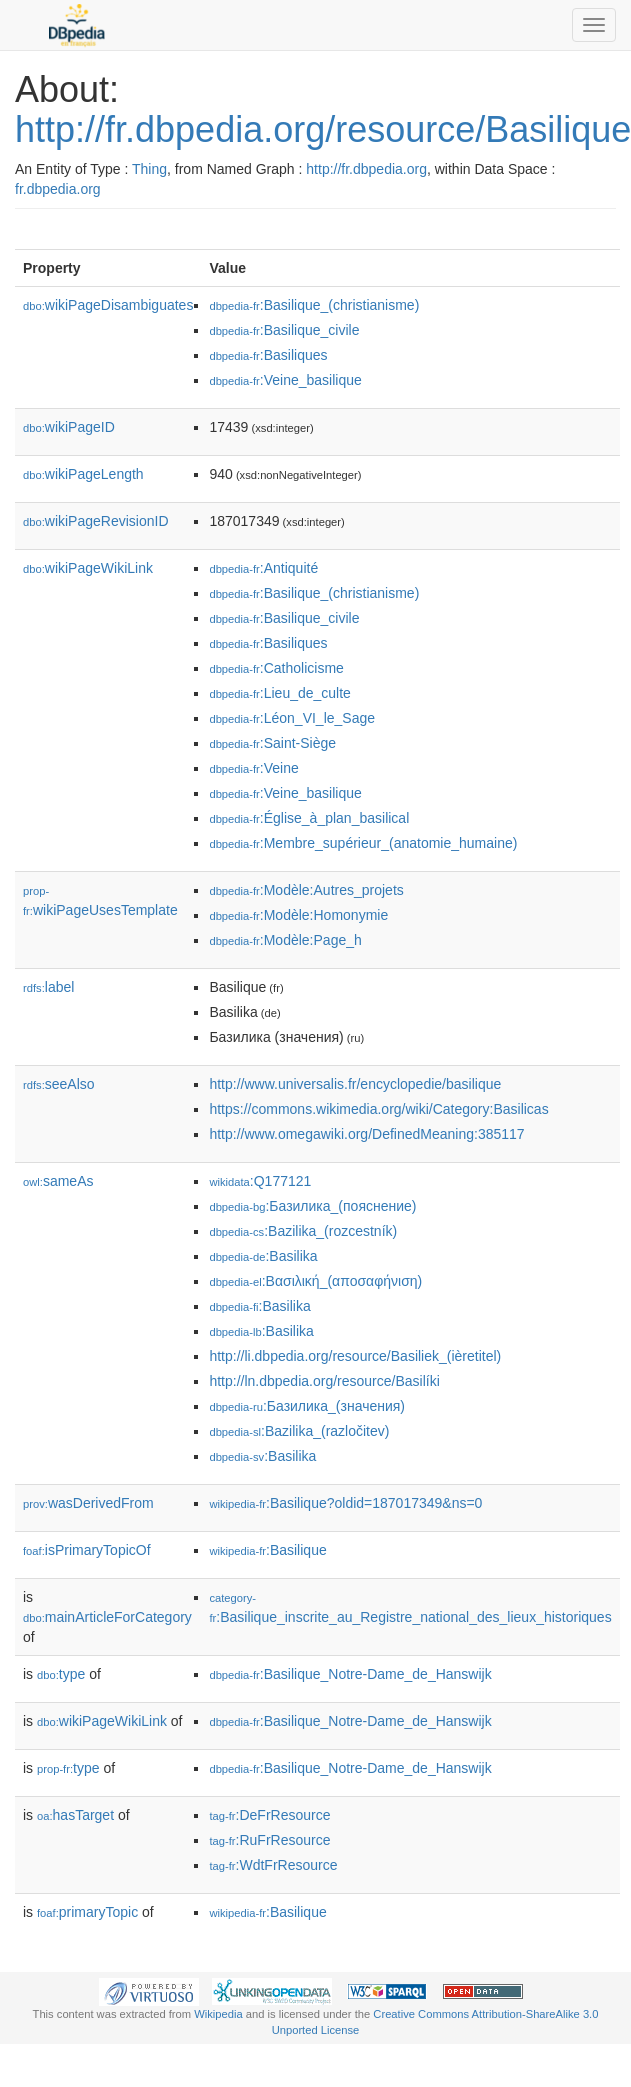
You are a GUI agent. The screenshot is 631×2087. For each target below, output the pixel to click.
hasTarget (75, 1815)
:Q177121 (260, 1181)
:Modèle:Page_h (285, 940)
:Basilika (263, 1256)
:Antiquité (263, 568)
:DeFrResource (269, 1815)
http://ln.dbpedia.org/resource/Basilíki (324, 1381)
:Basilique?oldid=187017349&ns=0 (345, 1503)
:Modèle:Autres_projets (306, 890)
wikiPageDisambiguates (108, 305)
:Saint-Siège (272, 743)
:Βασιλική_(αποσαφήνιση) (315, 1281)
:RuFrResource (269, 1840)
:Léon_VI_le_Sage (292, 718)
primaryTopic (87, 1912)
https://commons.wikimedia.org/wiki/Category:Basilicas (378, 1109)
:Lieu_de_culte (279, 693)
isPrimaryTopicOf (87, 1550)
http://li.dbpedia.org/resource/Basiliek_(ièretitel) (355, 1356)
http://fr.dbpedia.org (366, 169)
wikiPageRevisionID (96, 521)
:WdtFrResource (273, 1865)
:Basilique (267, 1550)
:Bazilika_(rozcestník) (303, 1231)
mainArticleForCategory (107, 1617)
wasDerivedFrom (88, 1503)
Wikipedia (218, 2014)
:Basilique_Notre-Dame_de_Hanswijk (350, 1674)
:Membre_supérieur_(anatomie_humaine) (363, 843)
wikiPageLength (83, 474)
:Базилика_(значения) (307, 1406)
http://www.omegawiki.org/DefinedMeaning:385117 (366, 1134)
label (48, 987)
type (61, 1674)
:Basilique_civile (284, 330)
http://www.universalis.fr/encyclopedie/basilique (355, 1084)
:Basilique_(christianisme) (314, 305)
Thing (149, 169)
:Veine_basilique (285, 380)
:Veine (253, 768)
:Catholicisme (276, 668)
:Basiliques (268, 355)
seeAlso (59, 1084)
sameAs (58, 1181)
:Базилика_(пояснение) (312, 1206)
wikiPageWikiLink (88, 568)
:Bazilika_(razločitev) (299, 1431)
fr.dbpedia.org (58, 189)
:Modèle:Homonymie (298, 915)
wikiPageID (69, 427)
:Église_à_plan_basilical (309, 818)
